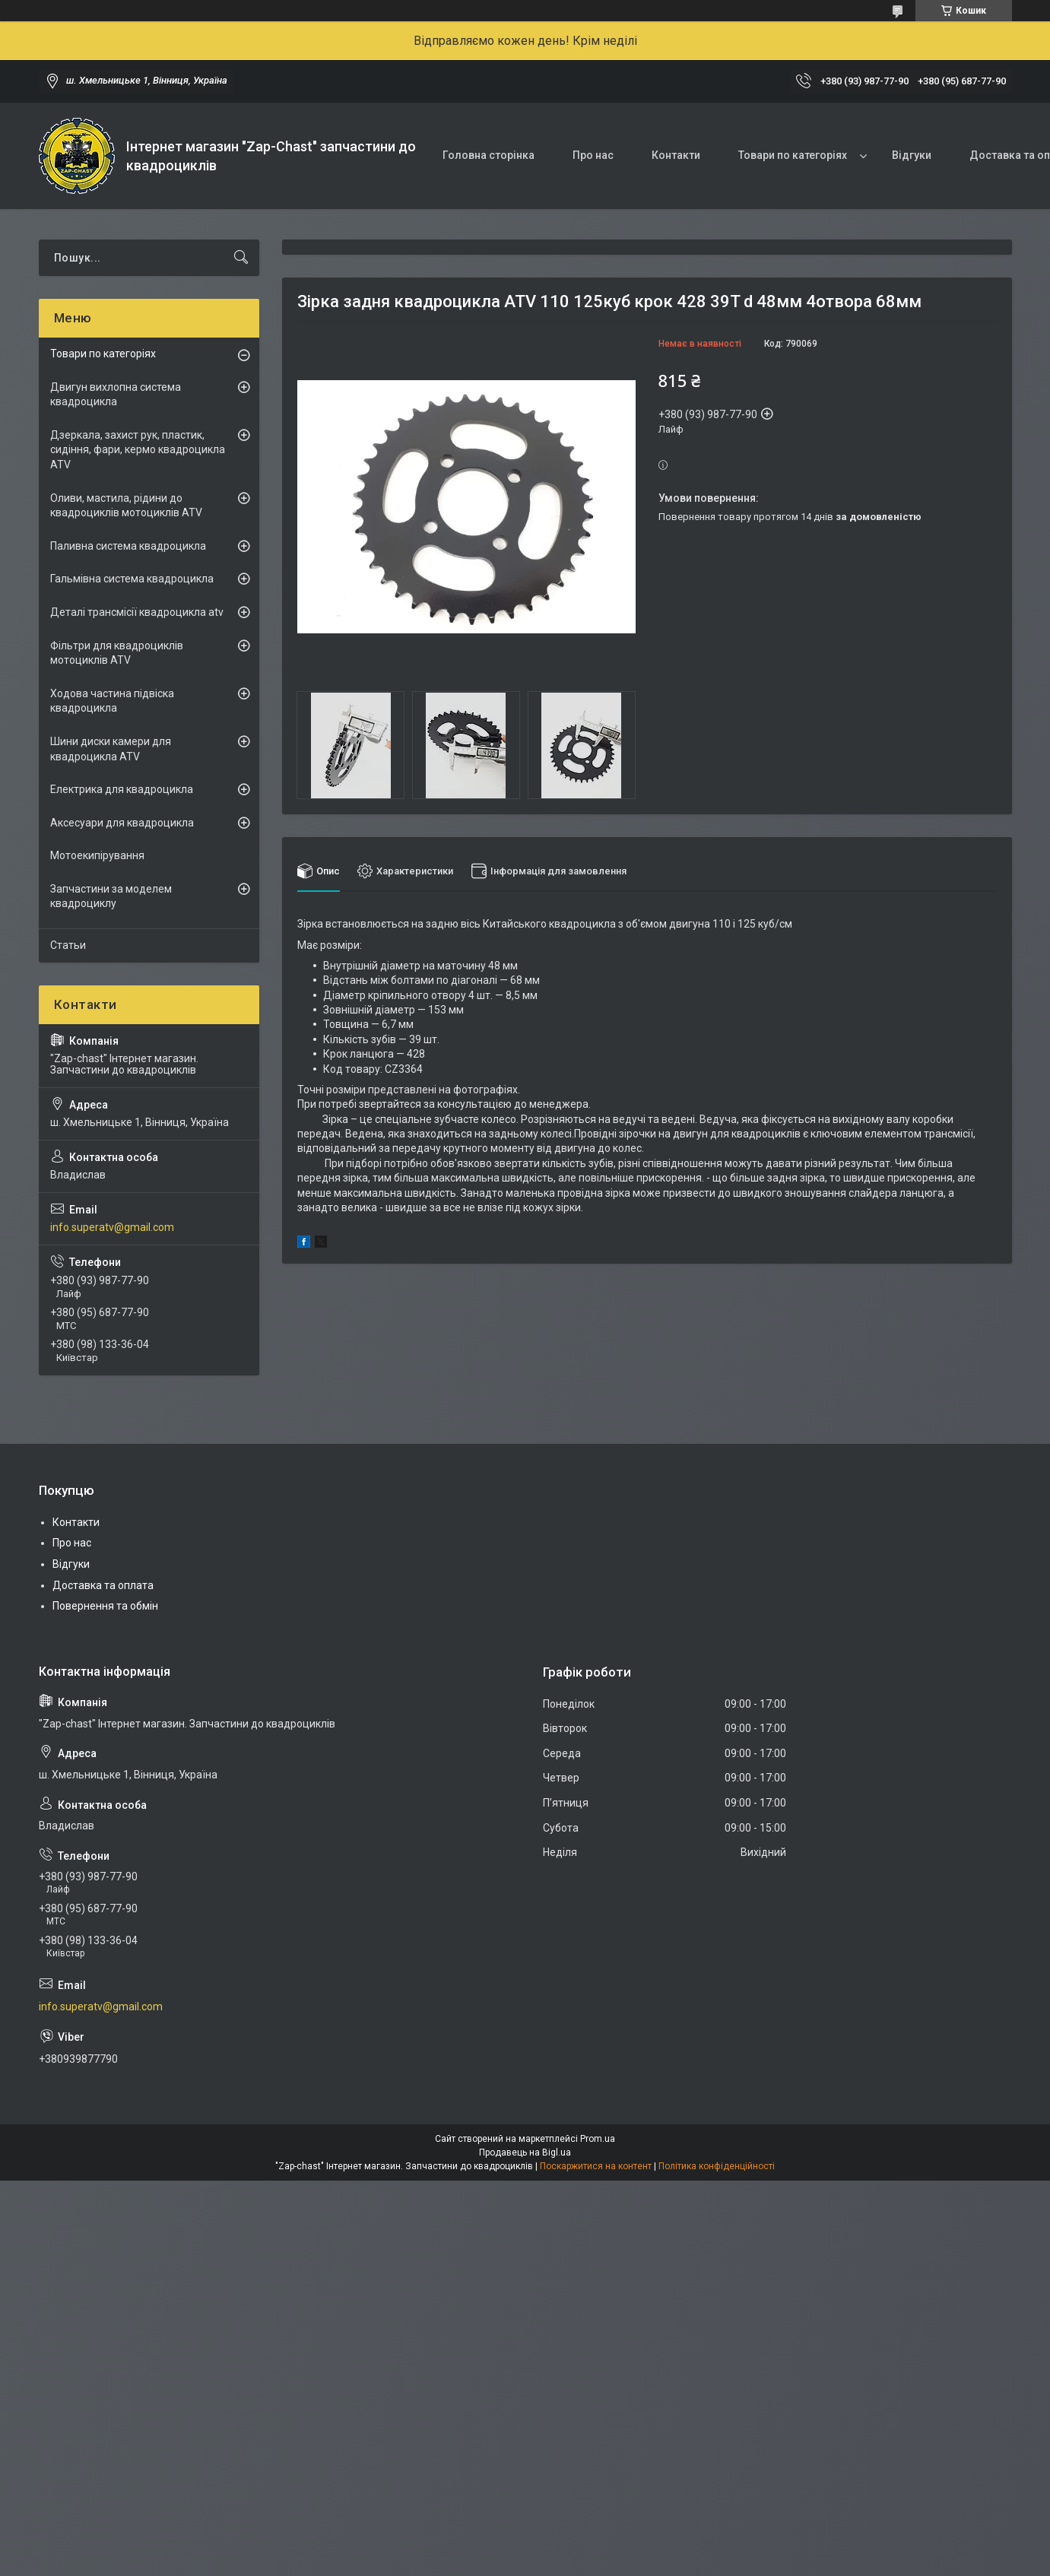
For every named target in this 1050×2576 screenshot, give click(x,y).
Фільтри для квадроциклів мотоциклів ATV (116, 653)
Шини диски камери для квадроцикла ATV (110, 749)
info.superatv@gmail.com (112, 1227)
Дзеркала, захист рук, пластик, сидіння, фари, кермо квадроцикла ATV (137, 450)
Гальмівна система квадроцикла (132, 579)
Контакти (676, 155)
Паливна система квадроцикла (128, 546)
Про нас (593, 155)
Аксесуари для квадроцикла (122, 823)
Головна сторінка (489, 155)
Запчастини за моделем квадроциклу (111, 896)
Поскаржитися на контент (596, 2166)
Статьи (68, 945)
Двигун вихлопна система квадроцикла (115, 394)
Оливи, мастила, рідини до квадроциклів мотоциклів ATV (126, 505)
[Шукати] (241, 258)
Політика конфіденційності (716, 2166)
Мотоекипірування (97, 855)
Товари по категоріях (792, 155)
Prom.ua (597, 2138)
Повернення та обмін (105, 1606)
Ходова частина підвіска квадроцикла (112, 701)
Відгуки (911, 155)
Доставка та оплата (103, 1585)
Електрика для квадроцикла (121, 789)
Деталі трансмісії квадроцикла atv (137, 612)
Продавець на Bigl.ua (525, 2152)
